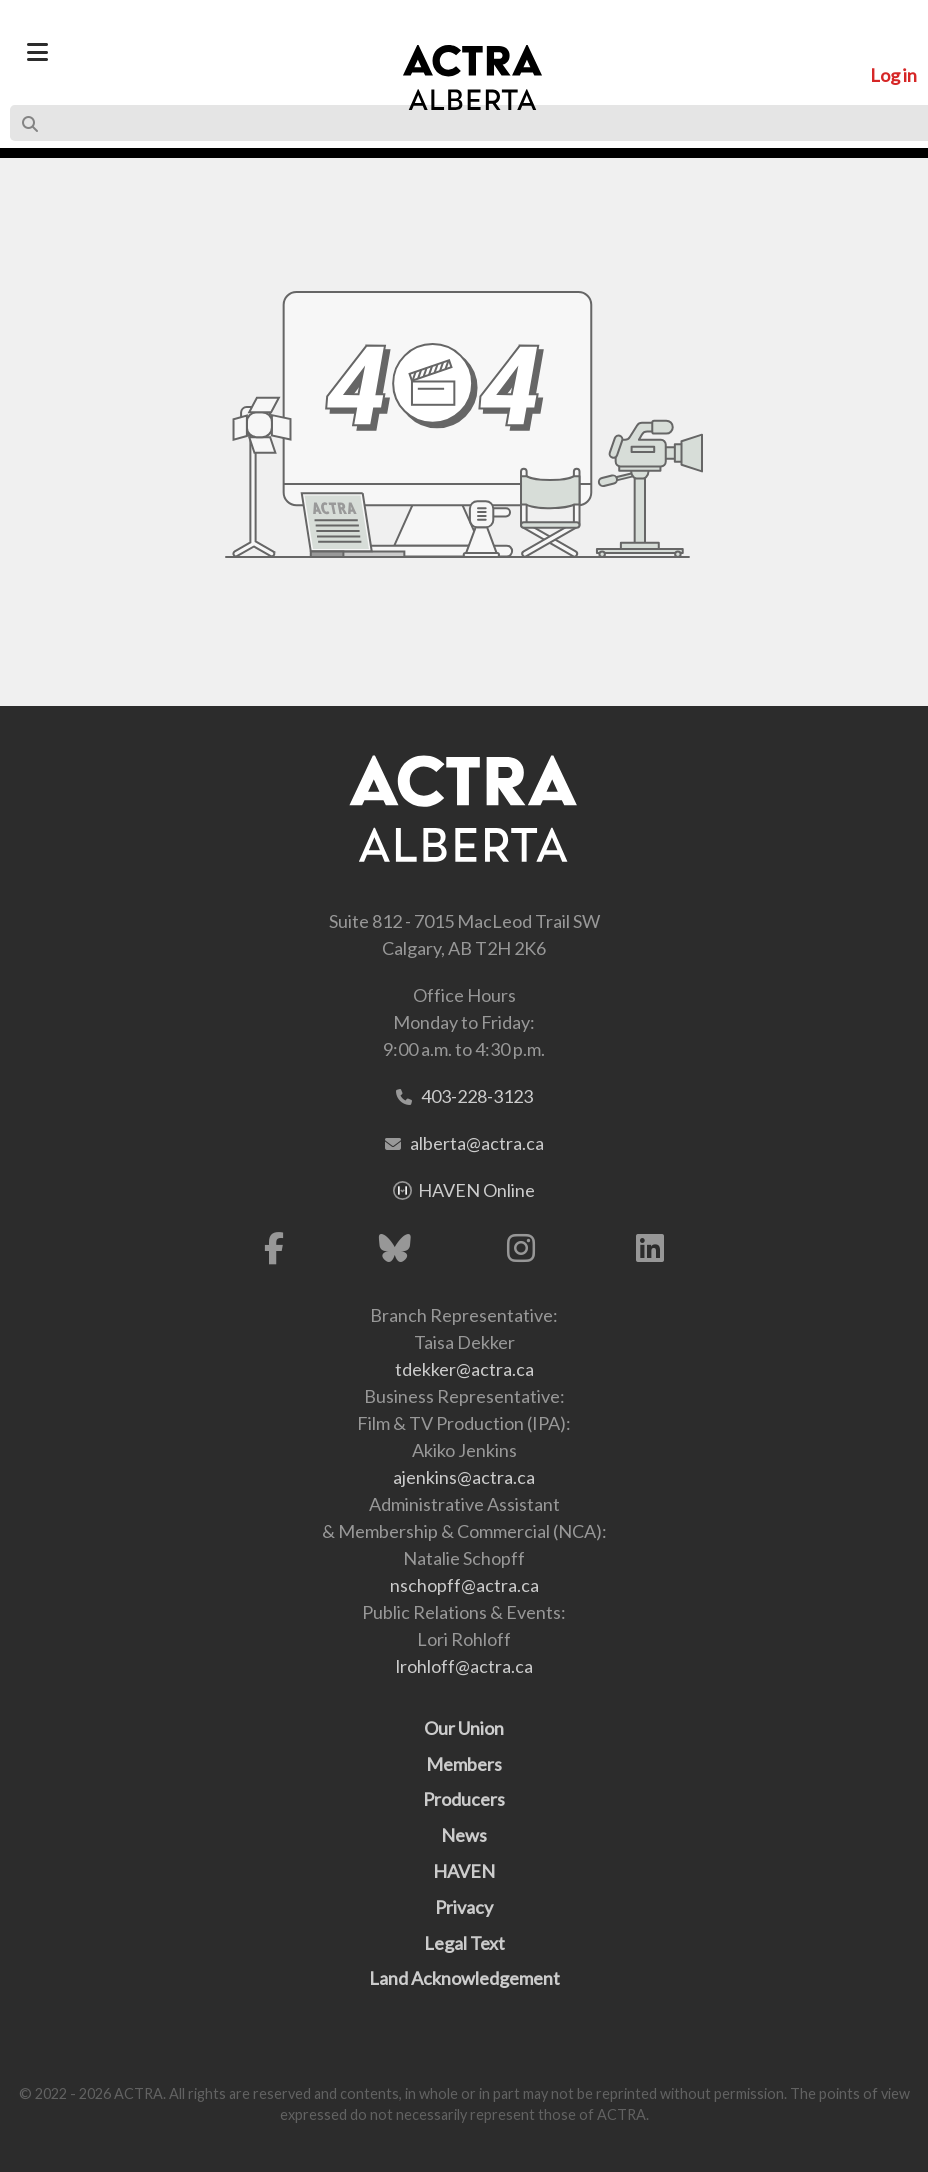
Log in (893, 75)
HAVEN (464, 1871)
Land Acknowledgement (464, 1978)
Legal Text (464, 1943)
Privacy (464, 1907)
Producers (464, 1799)
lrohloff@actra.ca (464, 1666)
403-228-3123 (477, 1096)
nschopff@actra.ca (464, 1585)
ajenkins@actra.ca (464, 1477)
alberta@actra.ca (477, 1143)
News (464, 1835)
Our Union (464, 1728)
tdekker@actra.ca (464, 1369)
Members (464, 1764)
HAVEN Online (476, 1190)
